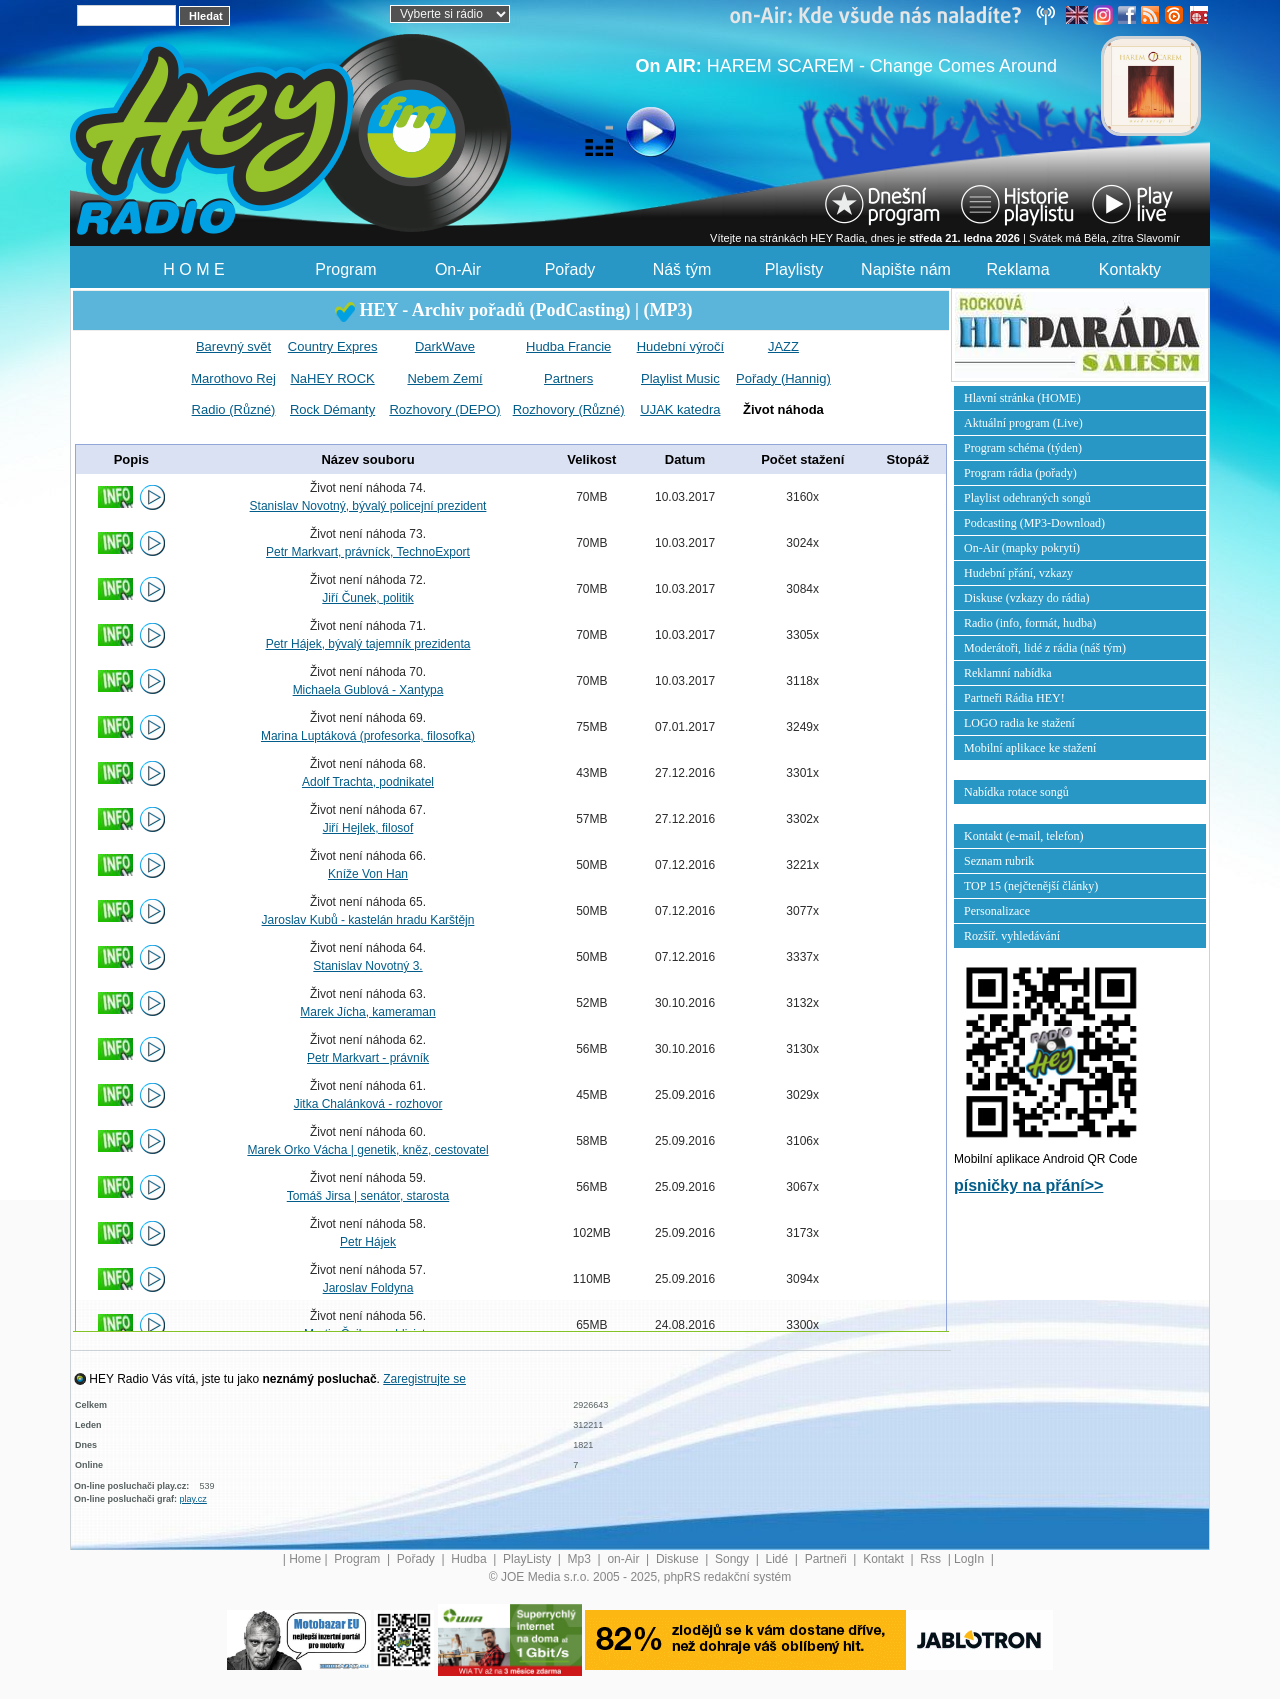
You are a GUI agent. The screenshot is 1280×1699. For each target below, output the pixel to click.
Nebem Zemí (444, 378)
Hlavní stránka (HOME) (1022, 398)
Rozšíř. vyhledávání (1012, 936)
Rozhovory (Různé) (569, 409)
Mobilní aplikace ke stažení (1030, 748)
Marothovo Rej (233, 378)
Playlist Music (680, 378)
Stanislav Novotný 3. (367, 966)
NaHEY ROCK (332, 378)
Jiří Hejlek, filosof (368, 828)
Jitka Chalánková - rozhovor (368, 1104)
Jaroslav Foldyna (368, 1288)
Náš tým (682, 269)
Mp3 (581, 1559)
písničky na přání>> (1028, 1185)
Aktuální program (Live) (1023, 423)
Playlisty (794, 269)
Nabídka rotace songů (1016, 792)
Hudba (470, 1559)
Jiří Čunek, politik (367, 598)
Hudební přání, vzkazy (1018, 573)
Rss (932, 1559)
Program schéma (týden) (1023, 448)
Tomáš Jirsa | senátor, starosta (368, 1196)
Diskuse (679, 1559)
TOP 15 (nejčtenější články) (1031, 886)
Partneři (827, 1559)
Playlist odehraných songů (1027, 498)
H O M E (193, 269)
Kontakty (1130, 269)
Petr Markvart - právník (368, 1058)
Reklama (1017, 269)
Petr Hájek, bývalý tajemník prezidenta (368, 644)
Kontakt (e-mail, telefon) (1024, 836)
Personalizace (997, 911)
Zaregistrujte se (424, 1379)
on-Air (624, 1559)
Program (345, 269)
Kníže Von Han (368, 874)
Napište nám (906, 269)
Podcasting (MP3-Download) (1034, 523)
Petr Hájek (368, 1242)
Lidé (779, 1559)
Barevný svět (233, 346)
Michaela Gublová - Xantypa (368, 690)
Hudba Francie (568, 346)
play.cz (193, 1499)
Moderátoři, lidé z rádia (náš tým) (1045, 648)
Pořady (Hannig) (783, 378)
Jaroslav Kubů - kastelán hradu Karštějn (368, 920)
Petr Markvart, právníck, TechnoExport (368, 552)
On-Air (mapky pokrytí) (1022, 548)
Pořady (570, 269)
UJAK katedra (680, 409)
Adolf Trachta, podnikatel (368, 782)
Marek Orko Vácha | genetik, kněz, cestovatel (367, 1150)
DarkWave (445, 346)
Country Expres (333, 346)
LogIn (970, 1559)
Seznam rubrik (999, 861)
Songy (733, 1559)
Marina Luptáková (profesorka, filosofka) (368, 736)
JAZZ (783, 346)
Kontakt (885, 1559)
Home (305, 1559)
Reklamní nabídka (1008, 673)
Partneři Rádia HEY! (1014, 698)
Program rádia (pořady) (1020, 473)
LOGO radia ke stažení (1019, 723)
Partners (568, 378)
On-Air (458, 269)
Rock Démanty (332, 409)
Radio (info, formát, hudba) (1030, 623)
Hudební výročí (680, 346)
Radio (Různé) (234, 409)
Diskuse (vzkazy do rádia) (1027, 598)
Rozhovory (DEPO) (444, 409)
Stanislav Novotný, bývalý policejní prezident (368, 506)
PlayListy (528, 1559)
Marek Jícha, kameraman (367, 1012)
